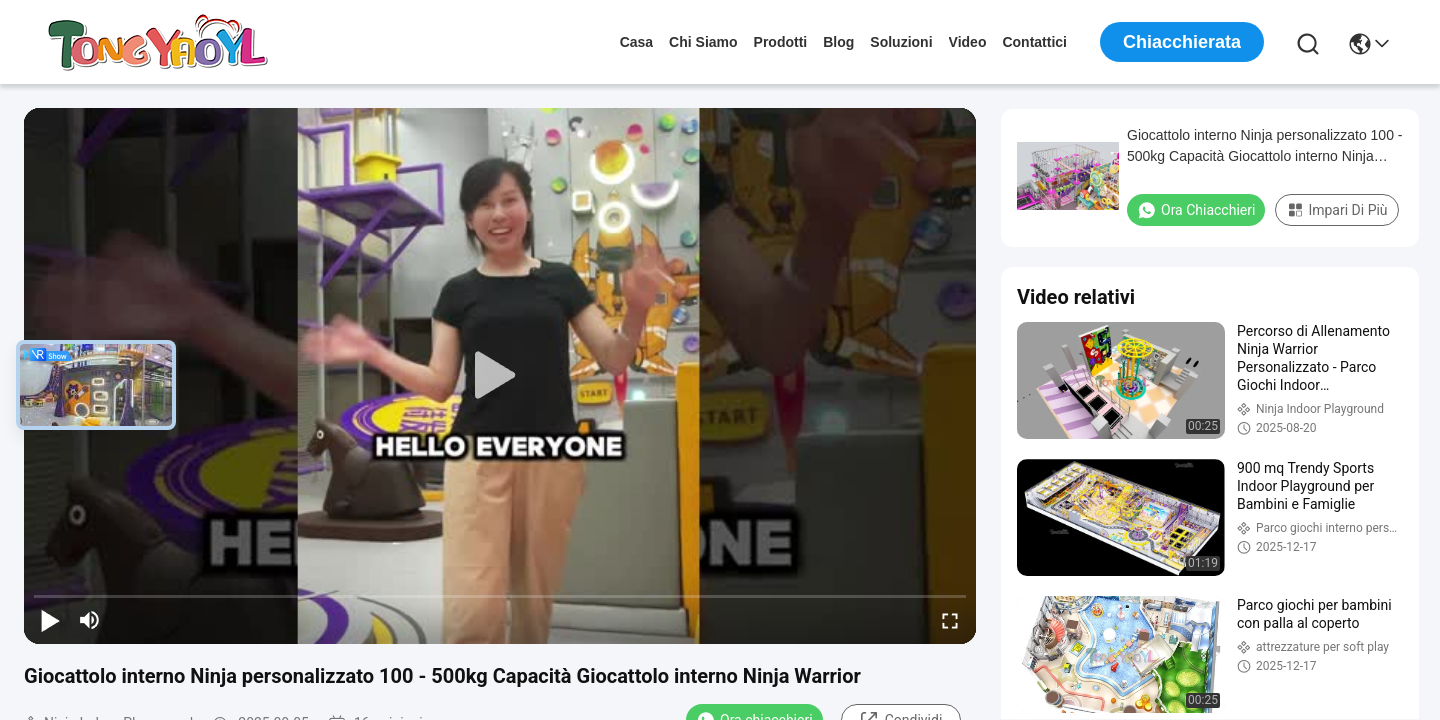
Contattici (1034, 42)
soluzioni (901, 42)
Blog (838, 42)
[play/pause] (50, 620)
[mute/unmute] (90, 620)
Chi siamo (703, 42)
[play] (500, 376)
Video (968, 42)
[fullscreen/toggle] (950, 620)
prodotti (781, 42)
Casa (636, 42)
